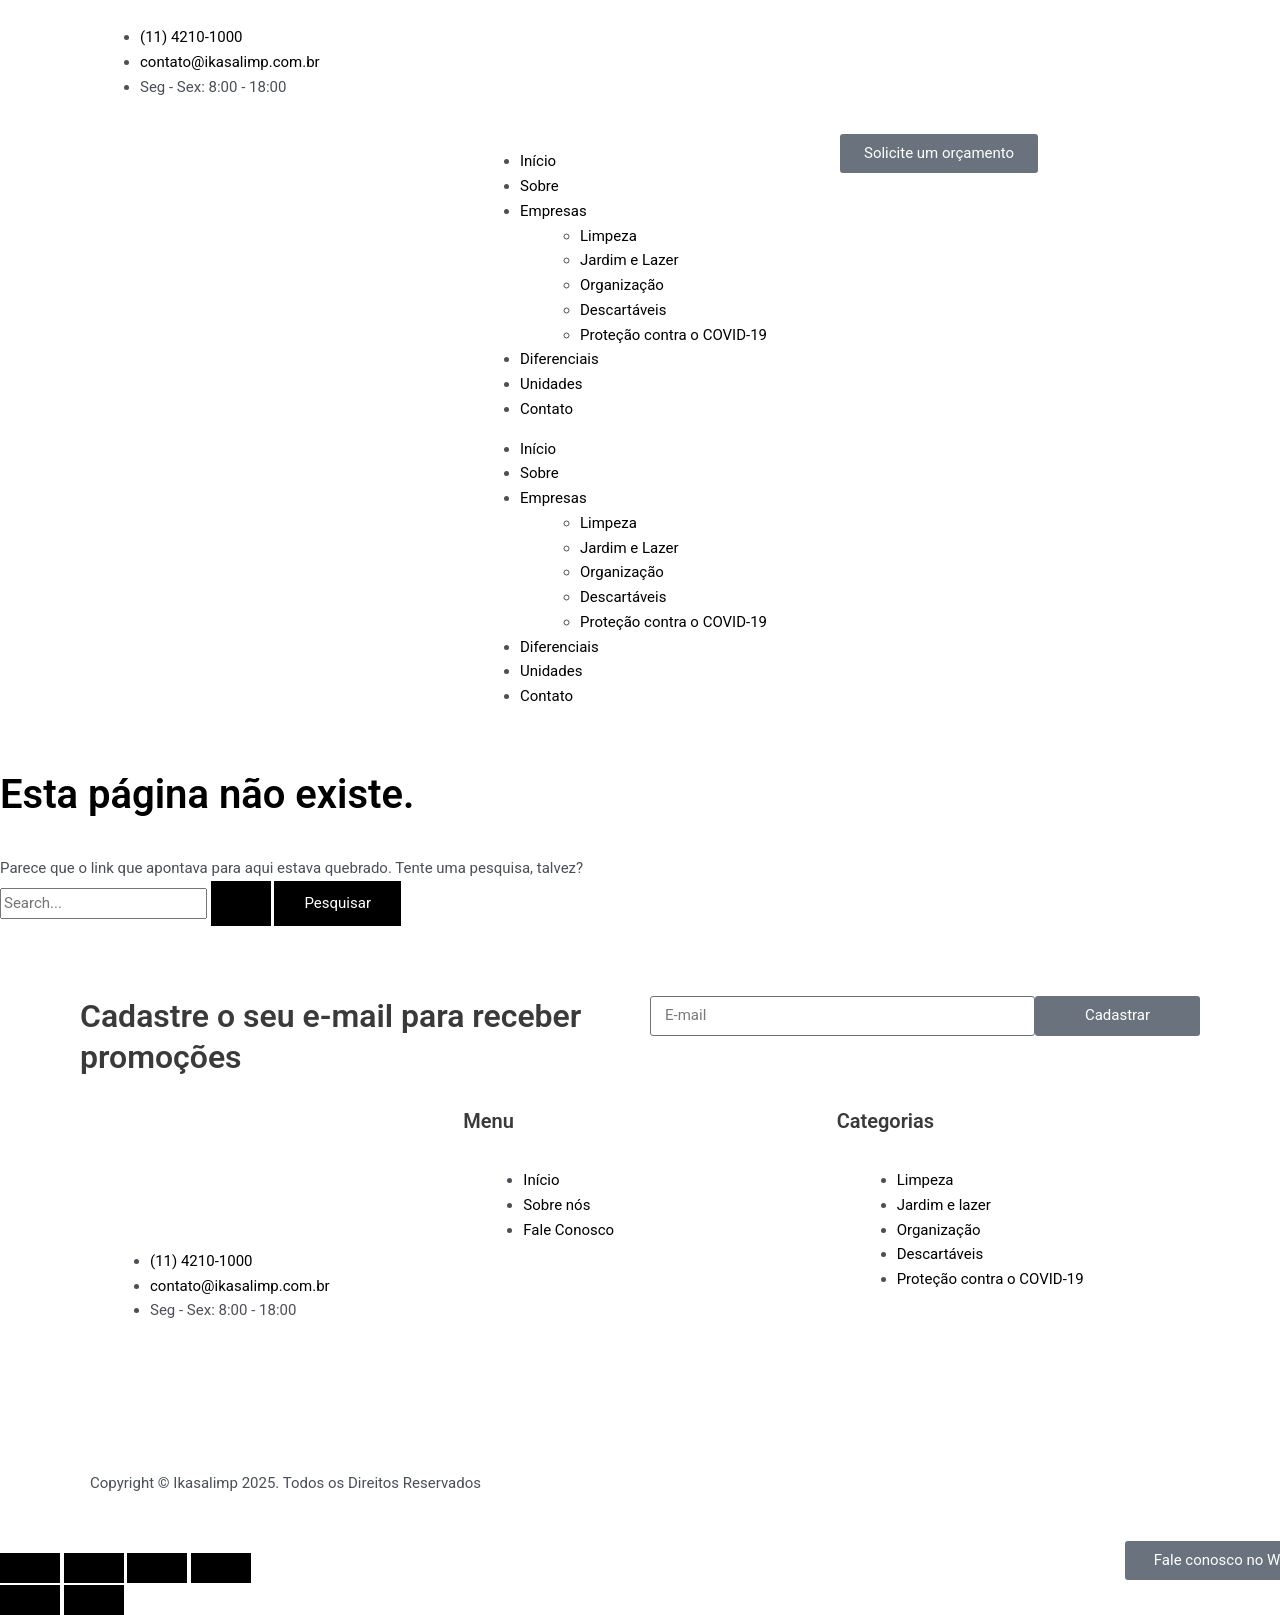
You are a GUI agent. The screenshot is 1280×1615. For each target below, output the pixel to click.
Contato (546, 409)
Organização (622, 285)
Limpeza (608, 236)
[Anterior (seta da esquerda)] (30, 1600)
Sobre (539, 186)
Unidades (551, 384)
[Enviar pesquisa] (241, 903)
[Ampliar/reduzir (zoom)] (30, 1568)
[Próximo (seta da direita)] (94, 1600)
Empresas (553, 211)
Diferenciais (559, 359)
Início (538, 161)
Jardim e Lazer (629, 260)
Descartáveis (623, 310)
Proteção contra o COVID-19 (673, 335)
